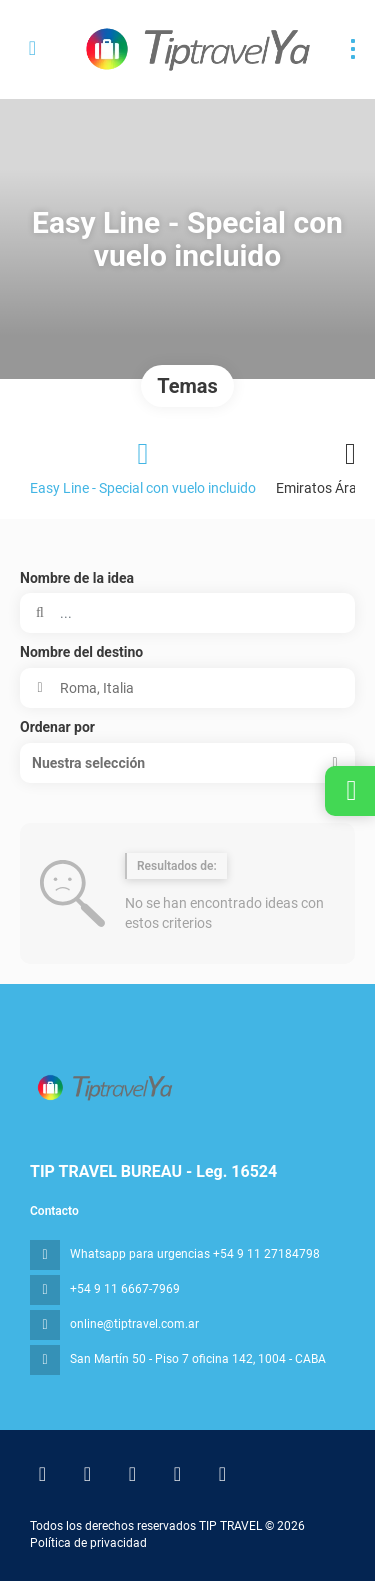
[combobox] (187, 688)
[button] (187, 763)
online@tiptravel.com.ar (134, 1324)
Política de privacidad (88, 1543)
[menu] (353, 49)
